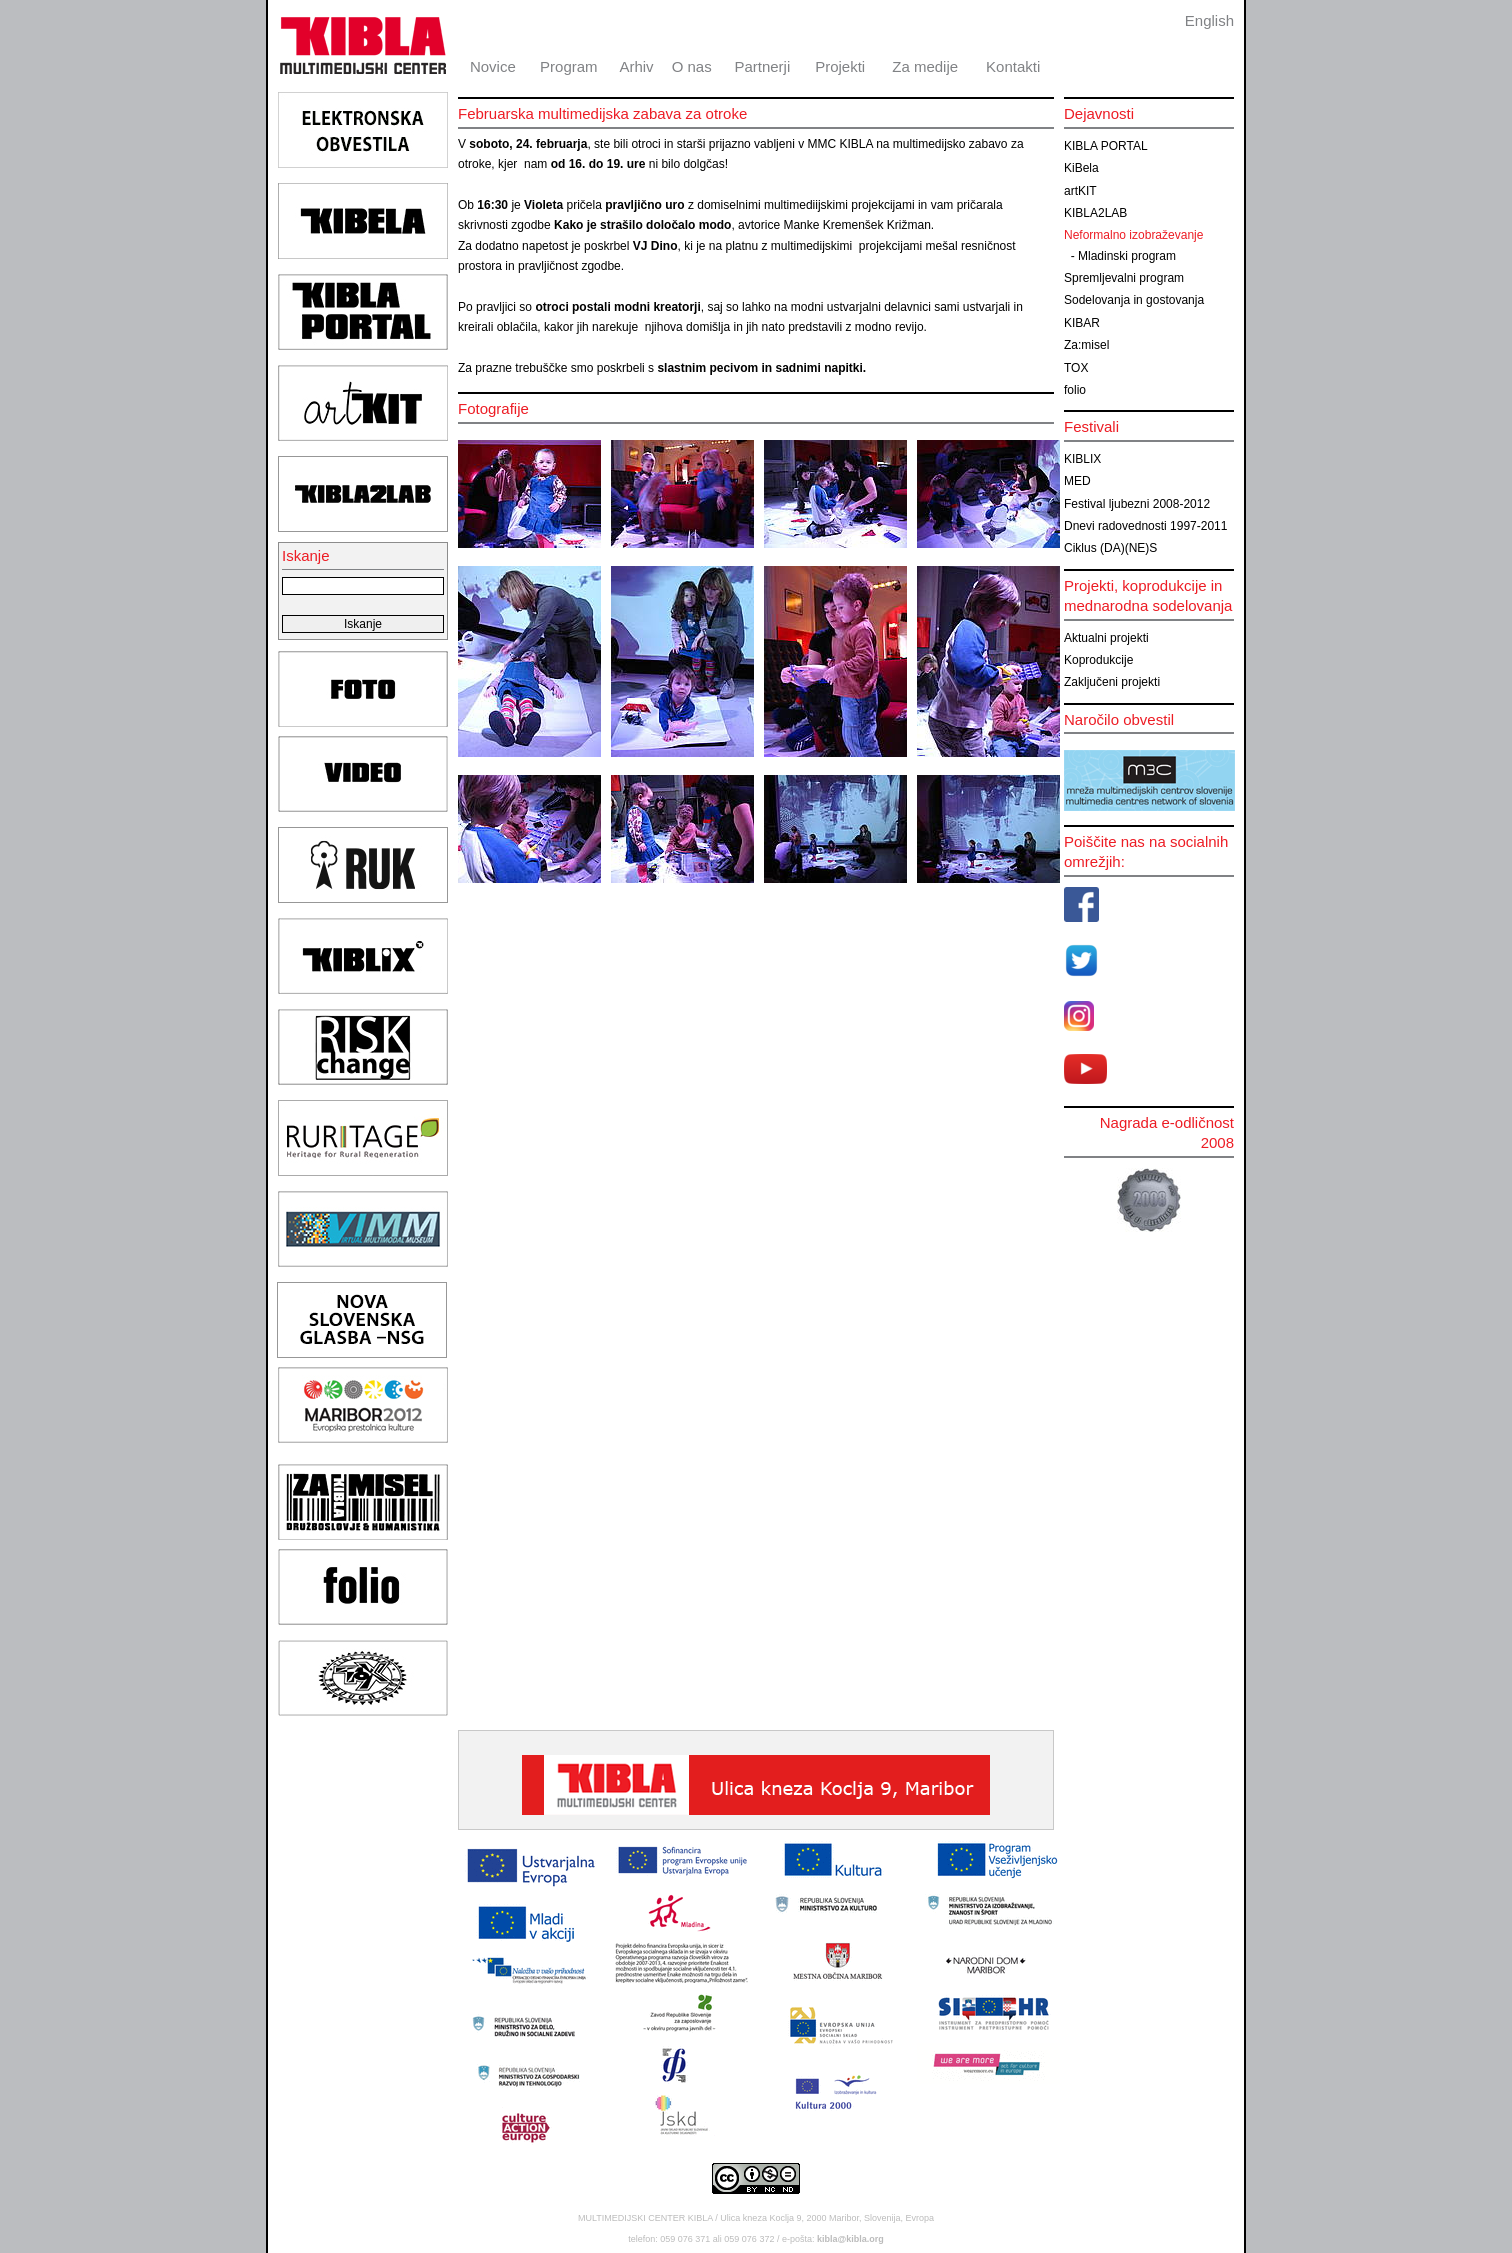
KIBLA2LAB (1095, 213)
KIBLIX (1082, 459)
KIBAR (1082, 323)
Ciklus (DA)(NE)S (1110, 548)
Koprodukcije (1098, 660)
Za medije (925, 66)
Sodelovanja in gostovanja (1134, 300)
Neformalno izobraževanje (1133, 235)
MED (1077, 481)
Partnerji (762, 66)
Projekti (840, 66)
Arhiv (636, 66)
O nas (692, 66)
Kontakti (1013, 66)
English (1209, 20)
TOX (1076, 368)
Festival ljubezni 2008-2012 (1137, 504)
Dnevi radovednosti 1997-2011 (1145, 526)
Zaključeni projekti (1112, 682)
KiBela (1081, 168)
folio (1075, 390)
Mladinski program (1127, 256)
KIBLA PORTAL (1106, 146)
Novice (493, 66)
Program (569, 66)
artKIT (1080, 191)
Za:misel (1086, 345)
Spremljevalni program (1124, 278)
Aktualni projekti (1106, 638)
